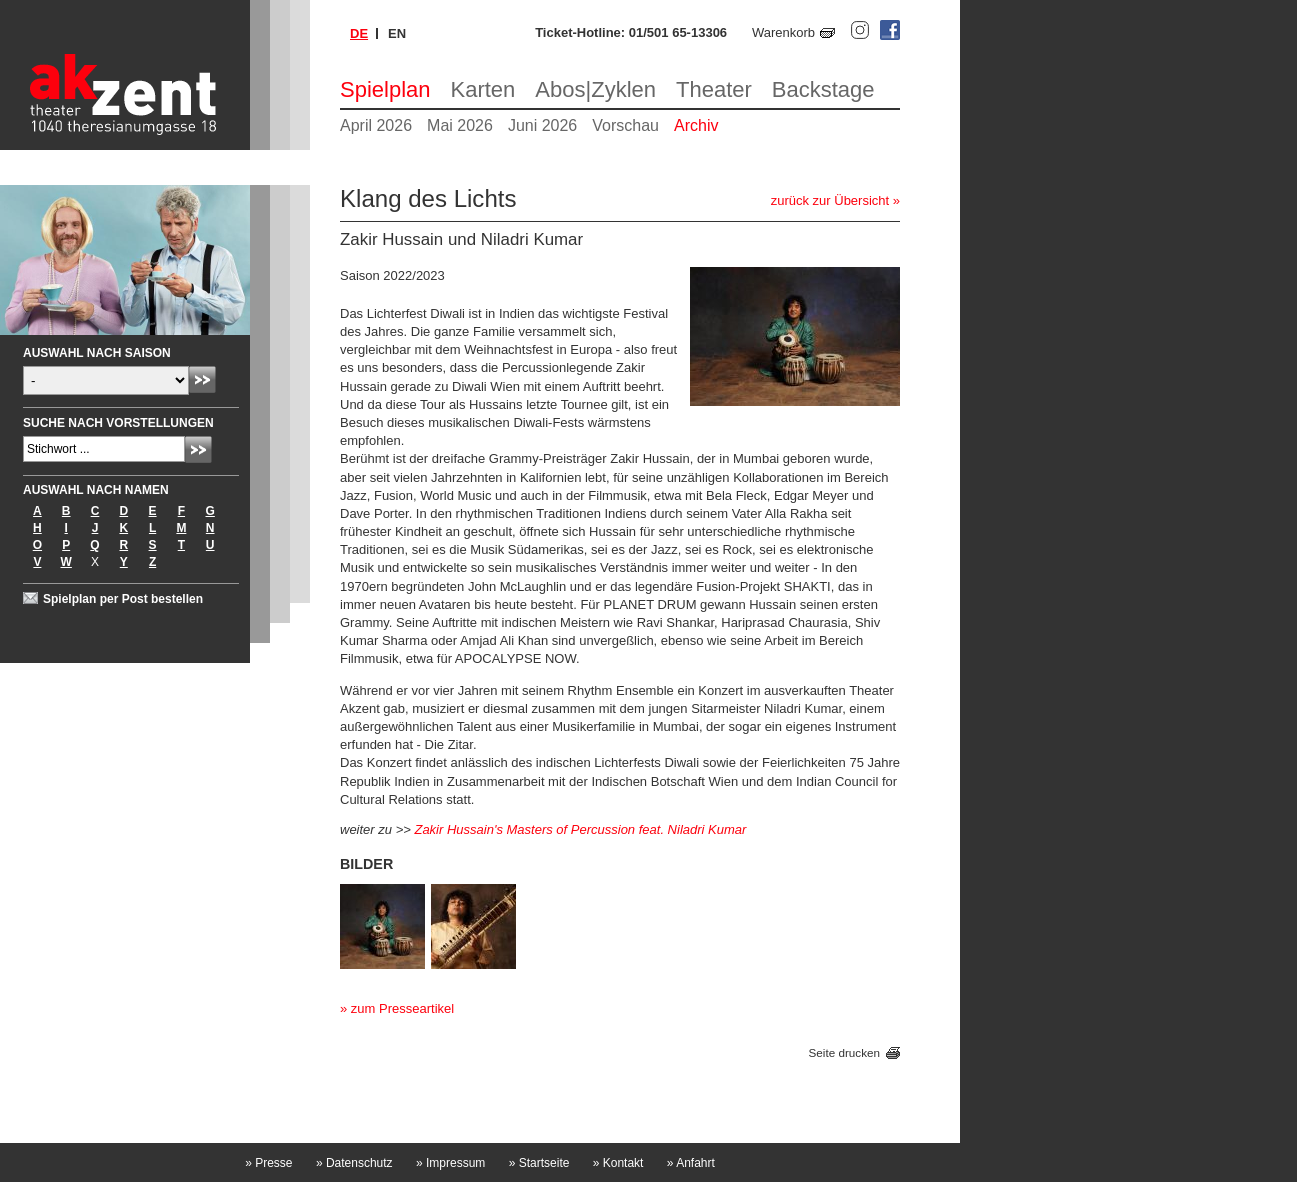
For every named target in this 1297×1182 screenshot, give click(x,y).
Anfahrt (691, 1163)
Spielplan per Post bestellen (123, 599)
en (397, 33)
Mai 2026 (460, 125)
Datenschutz (354, 1163)
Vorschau (625, 125)
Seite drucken (844, 1053)
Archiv (696, 125)
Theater (714, 89)
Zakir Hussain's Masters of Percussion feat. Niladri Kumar (580, 829)
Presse (268, 1163)
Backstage (823, 89)
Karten (483, 89)
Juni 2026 (542, 125)
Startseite (539, 1163)
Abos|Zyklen (595, 89)
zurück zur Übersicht (830, 200)
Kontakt (618, 1163)
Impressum (450, 1163)
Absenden (202, 379)
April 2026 (376, 125)
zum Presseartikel (402, 1008)
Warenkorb (783, 32)
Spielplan (385, 89)
